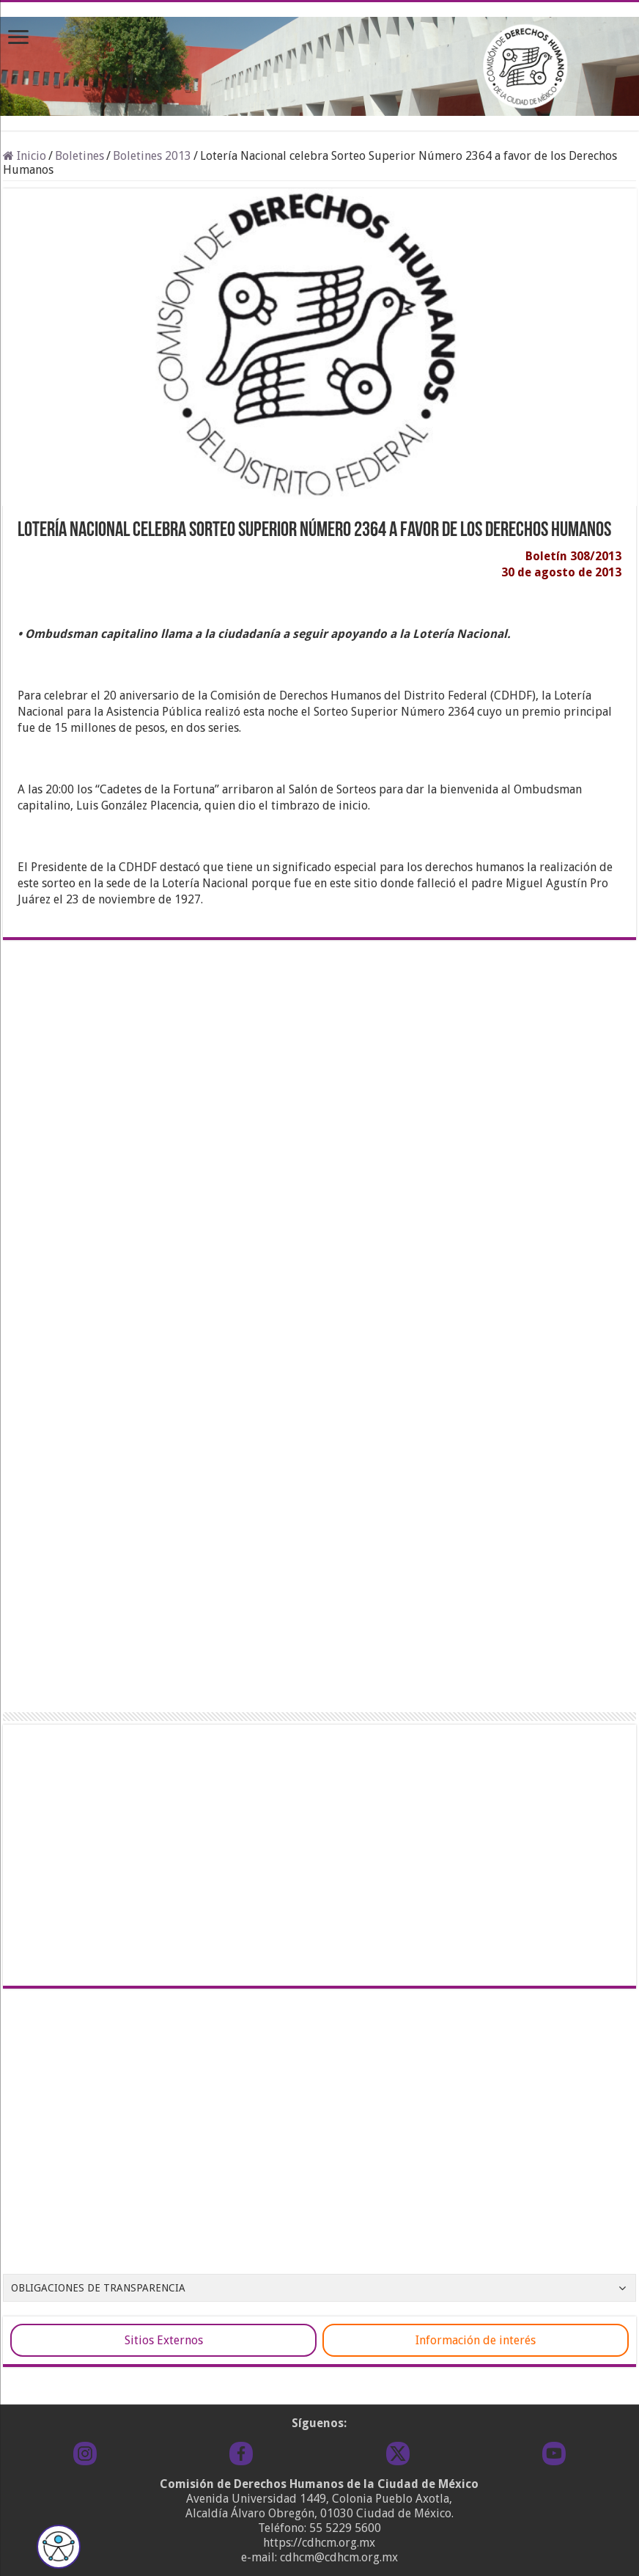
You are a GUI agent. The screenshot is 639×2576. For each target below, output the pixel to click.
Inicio (24, 156)
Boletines (79, 156)
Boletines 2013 (152, 156)
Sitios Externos (164, 2340)
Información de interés (475, 2340)
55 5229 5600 (345, 2528)
